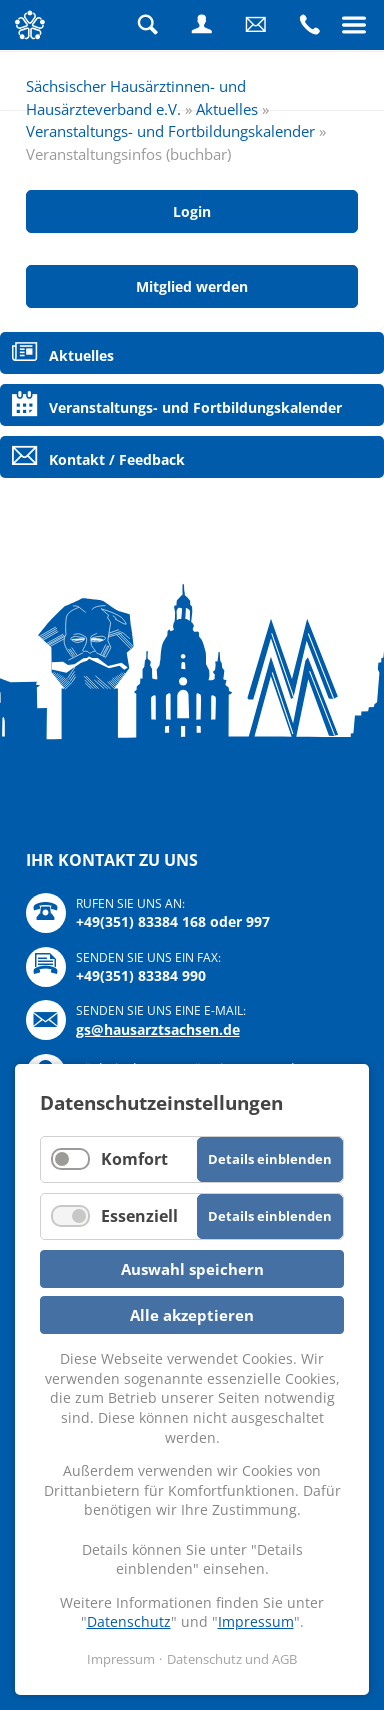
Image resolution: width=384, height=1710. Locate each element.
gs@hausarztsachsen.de (158, 1029)
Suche (148, 25)
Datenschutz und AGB (232, 1659)
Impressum (256, 1621)
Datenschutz (129, 1621)
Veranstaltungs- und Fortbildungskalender (170, 131)
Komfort (134, 1159)
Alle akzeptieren (192, 1315)
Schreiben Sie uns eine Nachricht (256, 25)
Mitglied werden (192, 286)
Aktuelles (227, 109)
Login (202, 25)
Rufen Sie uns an (310, 25)
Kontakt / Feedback (117, 459)
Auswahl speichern (192, 1269)
